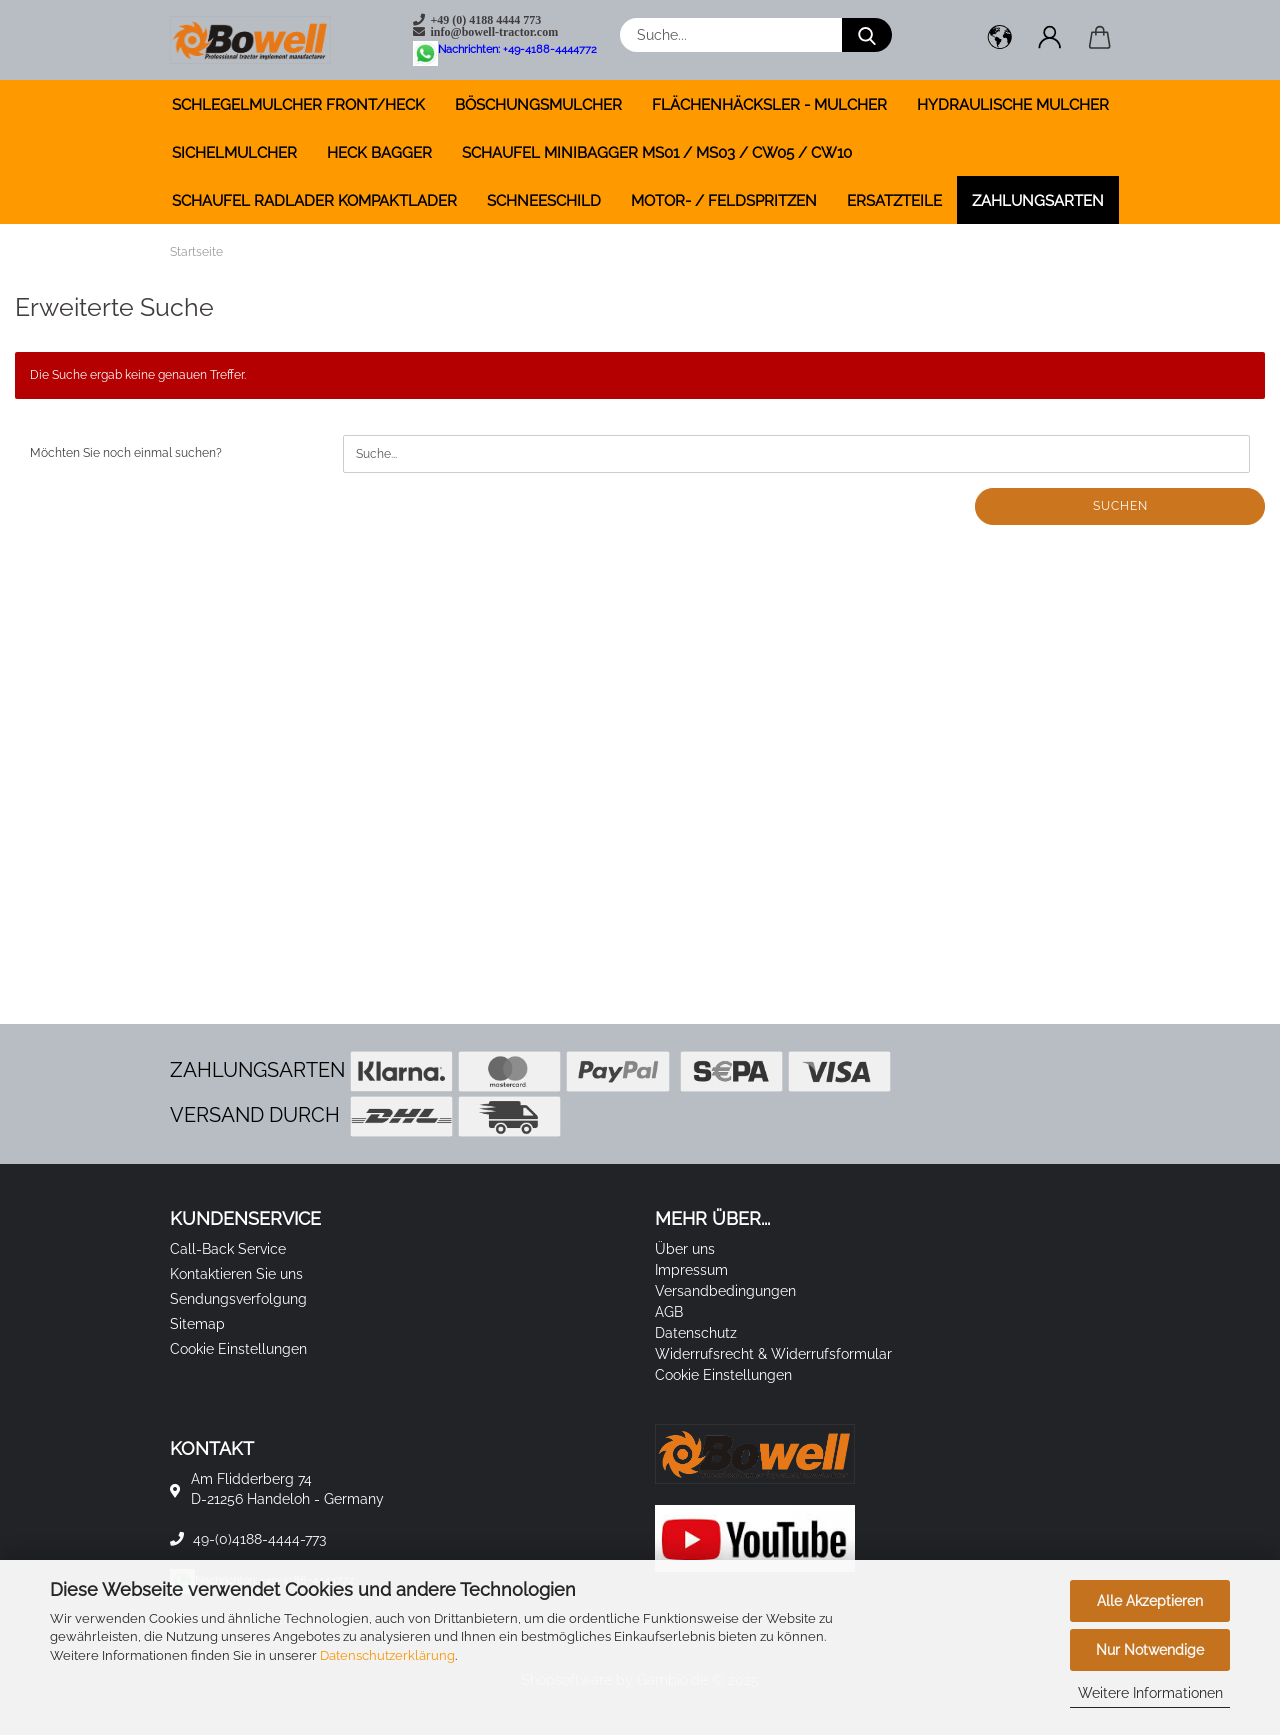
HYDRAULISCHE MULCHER (1013, 105)
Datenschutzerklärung (387, 1655)
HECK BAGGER (379, 153)
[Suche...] (867, 35)
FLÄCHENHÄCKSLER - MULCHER (769, 105)
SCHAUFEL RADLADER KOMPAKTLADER (314, 201)
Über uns (685, 1249)
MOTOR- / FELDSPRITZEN (724, 201)
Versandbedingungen (725, 1291)
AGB (669, 1312)
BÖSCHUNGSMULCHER (538, 105)
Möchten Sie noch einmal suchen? (126, 453)
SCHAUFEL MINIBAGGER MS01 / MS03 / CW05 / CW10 (657, 153)
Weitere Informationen (1150, 1693)
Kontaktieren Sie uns (236, 1274)
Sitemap (197, 1324)
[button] (1000, 40)
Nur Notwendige (1150, 1650)
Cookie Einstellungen (238, 1349)
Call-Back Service (228, 1249)
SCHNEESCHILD (544, 201)
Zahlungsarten (1038, 201)
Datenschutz (696, 1333)
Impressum (691, 1270)
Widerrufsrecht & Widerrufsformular (773, 1354)
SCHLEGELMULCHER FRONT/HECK (298, 105)
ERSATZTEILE (894, 201)
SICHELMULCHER (234, 153)
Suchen (1120, 506)
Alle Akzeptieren (1150, 1601)
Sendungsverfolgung (238, 1299)
